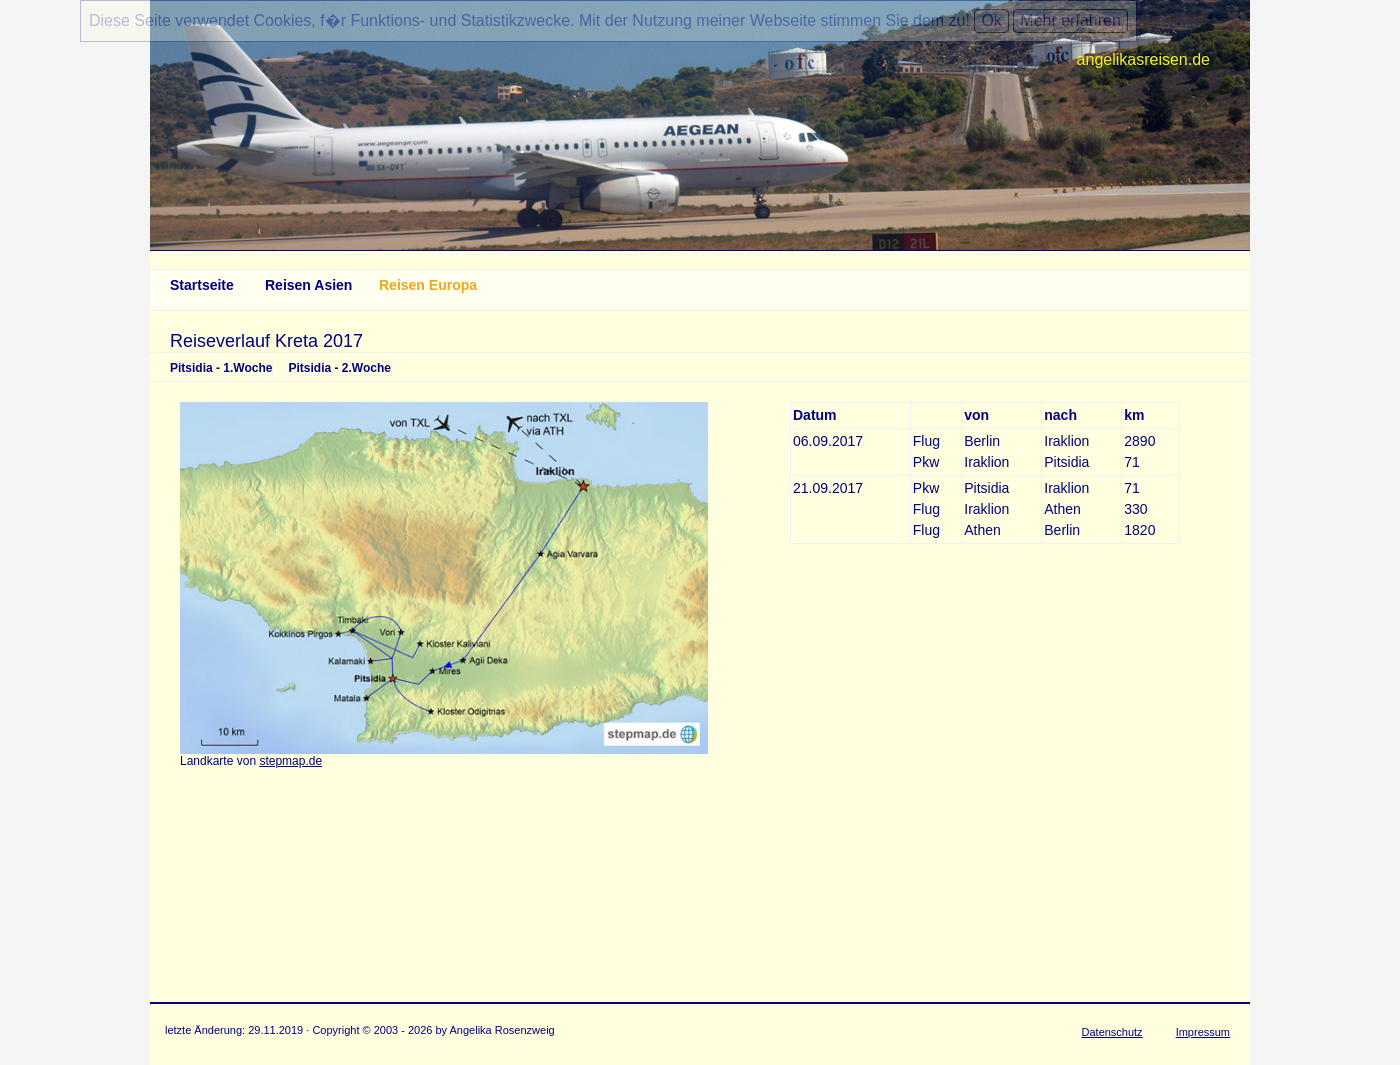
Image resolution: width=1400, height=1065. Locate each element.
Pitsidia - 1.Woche (221, 368)
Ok (991, 20)
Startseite (202, 285)
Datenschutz (1112, 1032)
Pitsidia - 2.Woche (339, 368)
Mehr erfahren (1070, 20)
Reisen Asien (308, 285)
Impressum (1203, 1032)
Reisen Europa (428, 285)
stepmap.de (290, 761)
